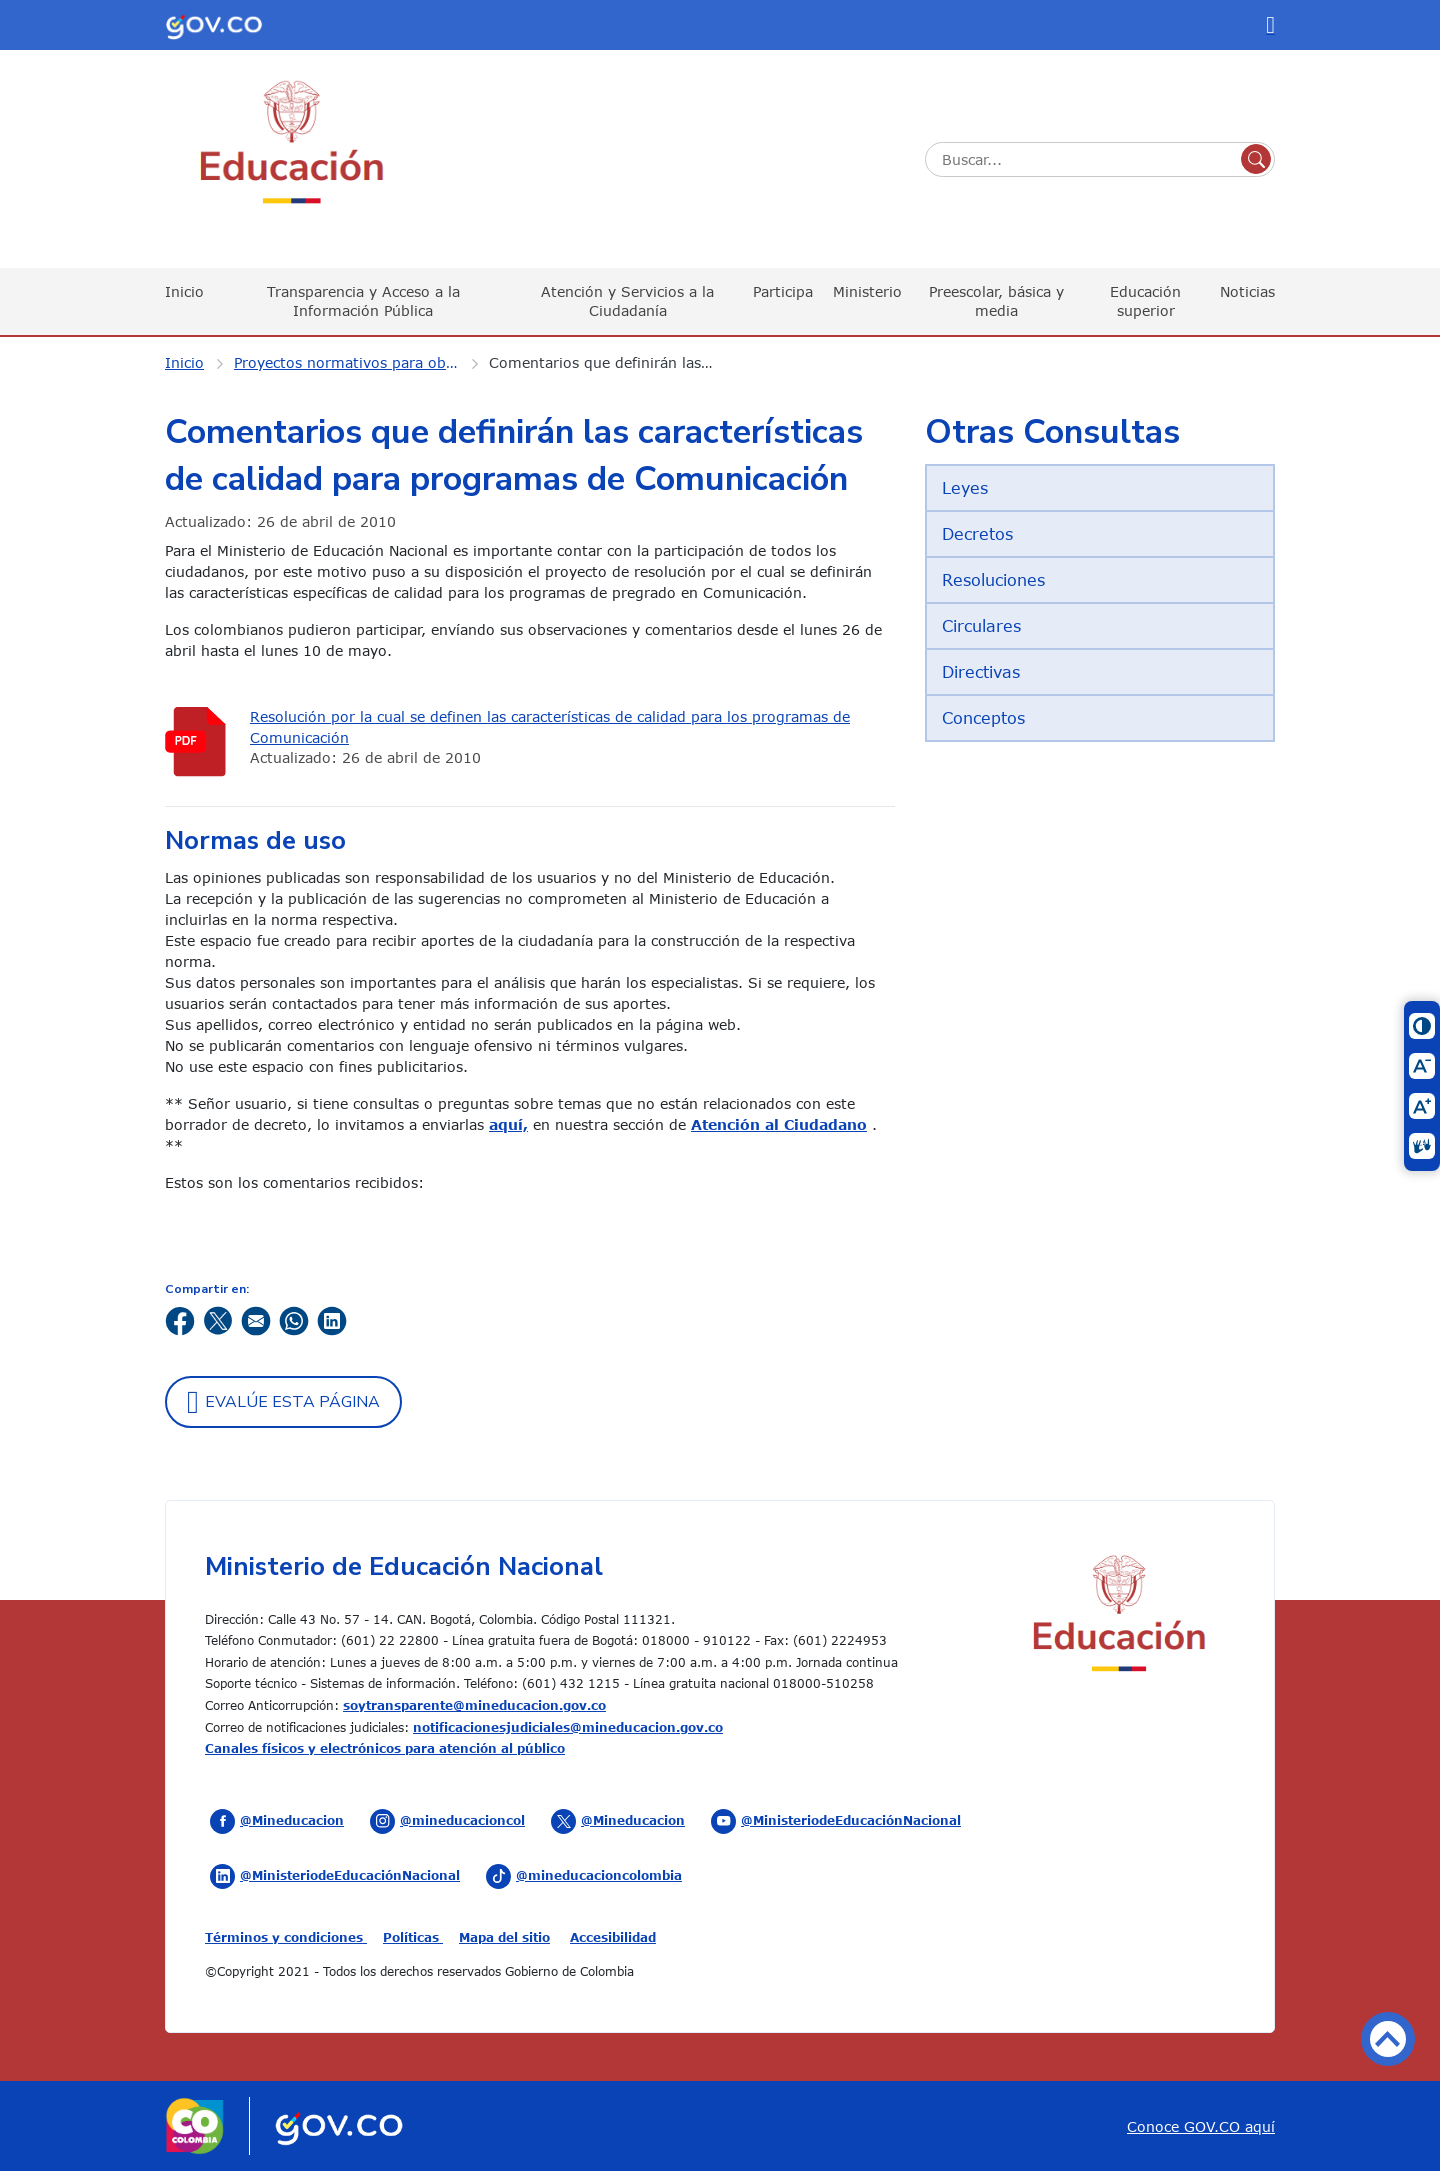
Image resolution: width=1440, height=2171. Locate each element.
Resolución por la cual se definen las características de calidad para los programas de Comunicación (550, 727)
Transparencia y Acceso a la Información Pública (363, 300)
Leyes (965, 488)
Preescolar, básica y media (996, 300)
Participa (783, 291)
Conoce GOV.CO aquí (1201, 2126)
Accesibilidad (613, 1937)
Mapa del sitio (504, 1937)
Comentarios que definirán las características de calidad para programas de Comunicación (614, 362)
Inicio (184, 291)
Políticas (413, 1937)
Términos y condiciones (286, 1937)
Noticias (1247, 291)
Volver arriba (1388, 2039)
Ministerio (867, 291)
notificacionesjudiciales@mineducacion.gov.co (568, 1727)
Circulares (981, 626)
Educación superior (1145, 300)
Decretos (977, 534)
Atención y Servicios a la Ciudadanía (627, 300)
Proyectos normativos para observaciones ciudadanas (359, 362)
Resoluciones (993, 580)
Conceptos (983, 718)
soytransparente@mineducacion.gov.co (474, 1705)
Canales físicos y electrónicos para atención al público (385, 1748)
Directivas (981, 672)
